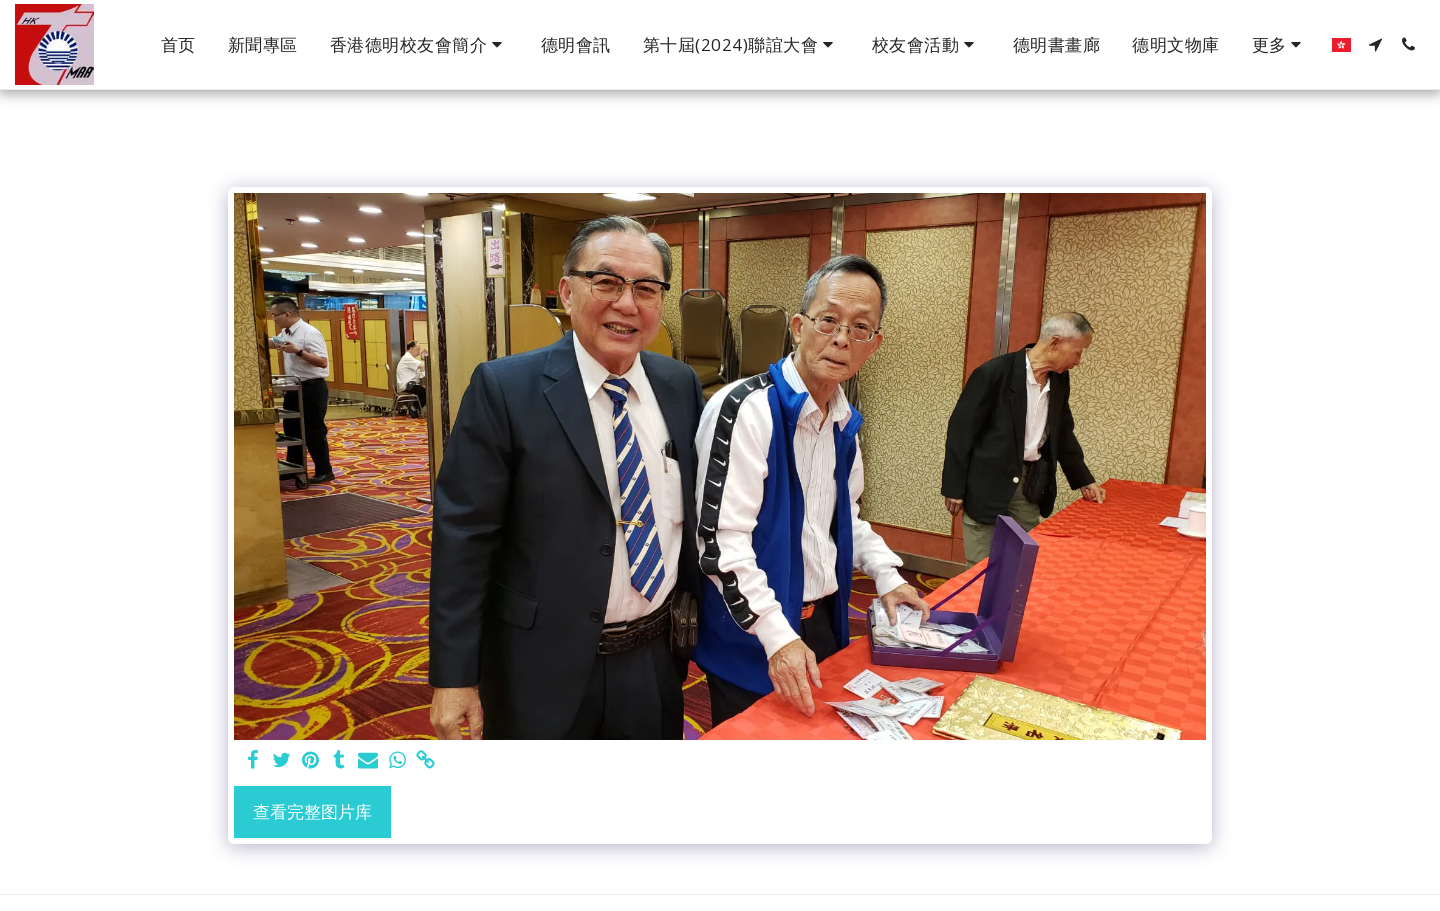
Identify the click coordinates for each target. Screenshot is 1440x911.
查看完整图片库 (312, 811)
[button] (419, 45)
